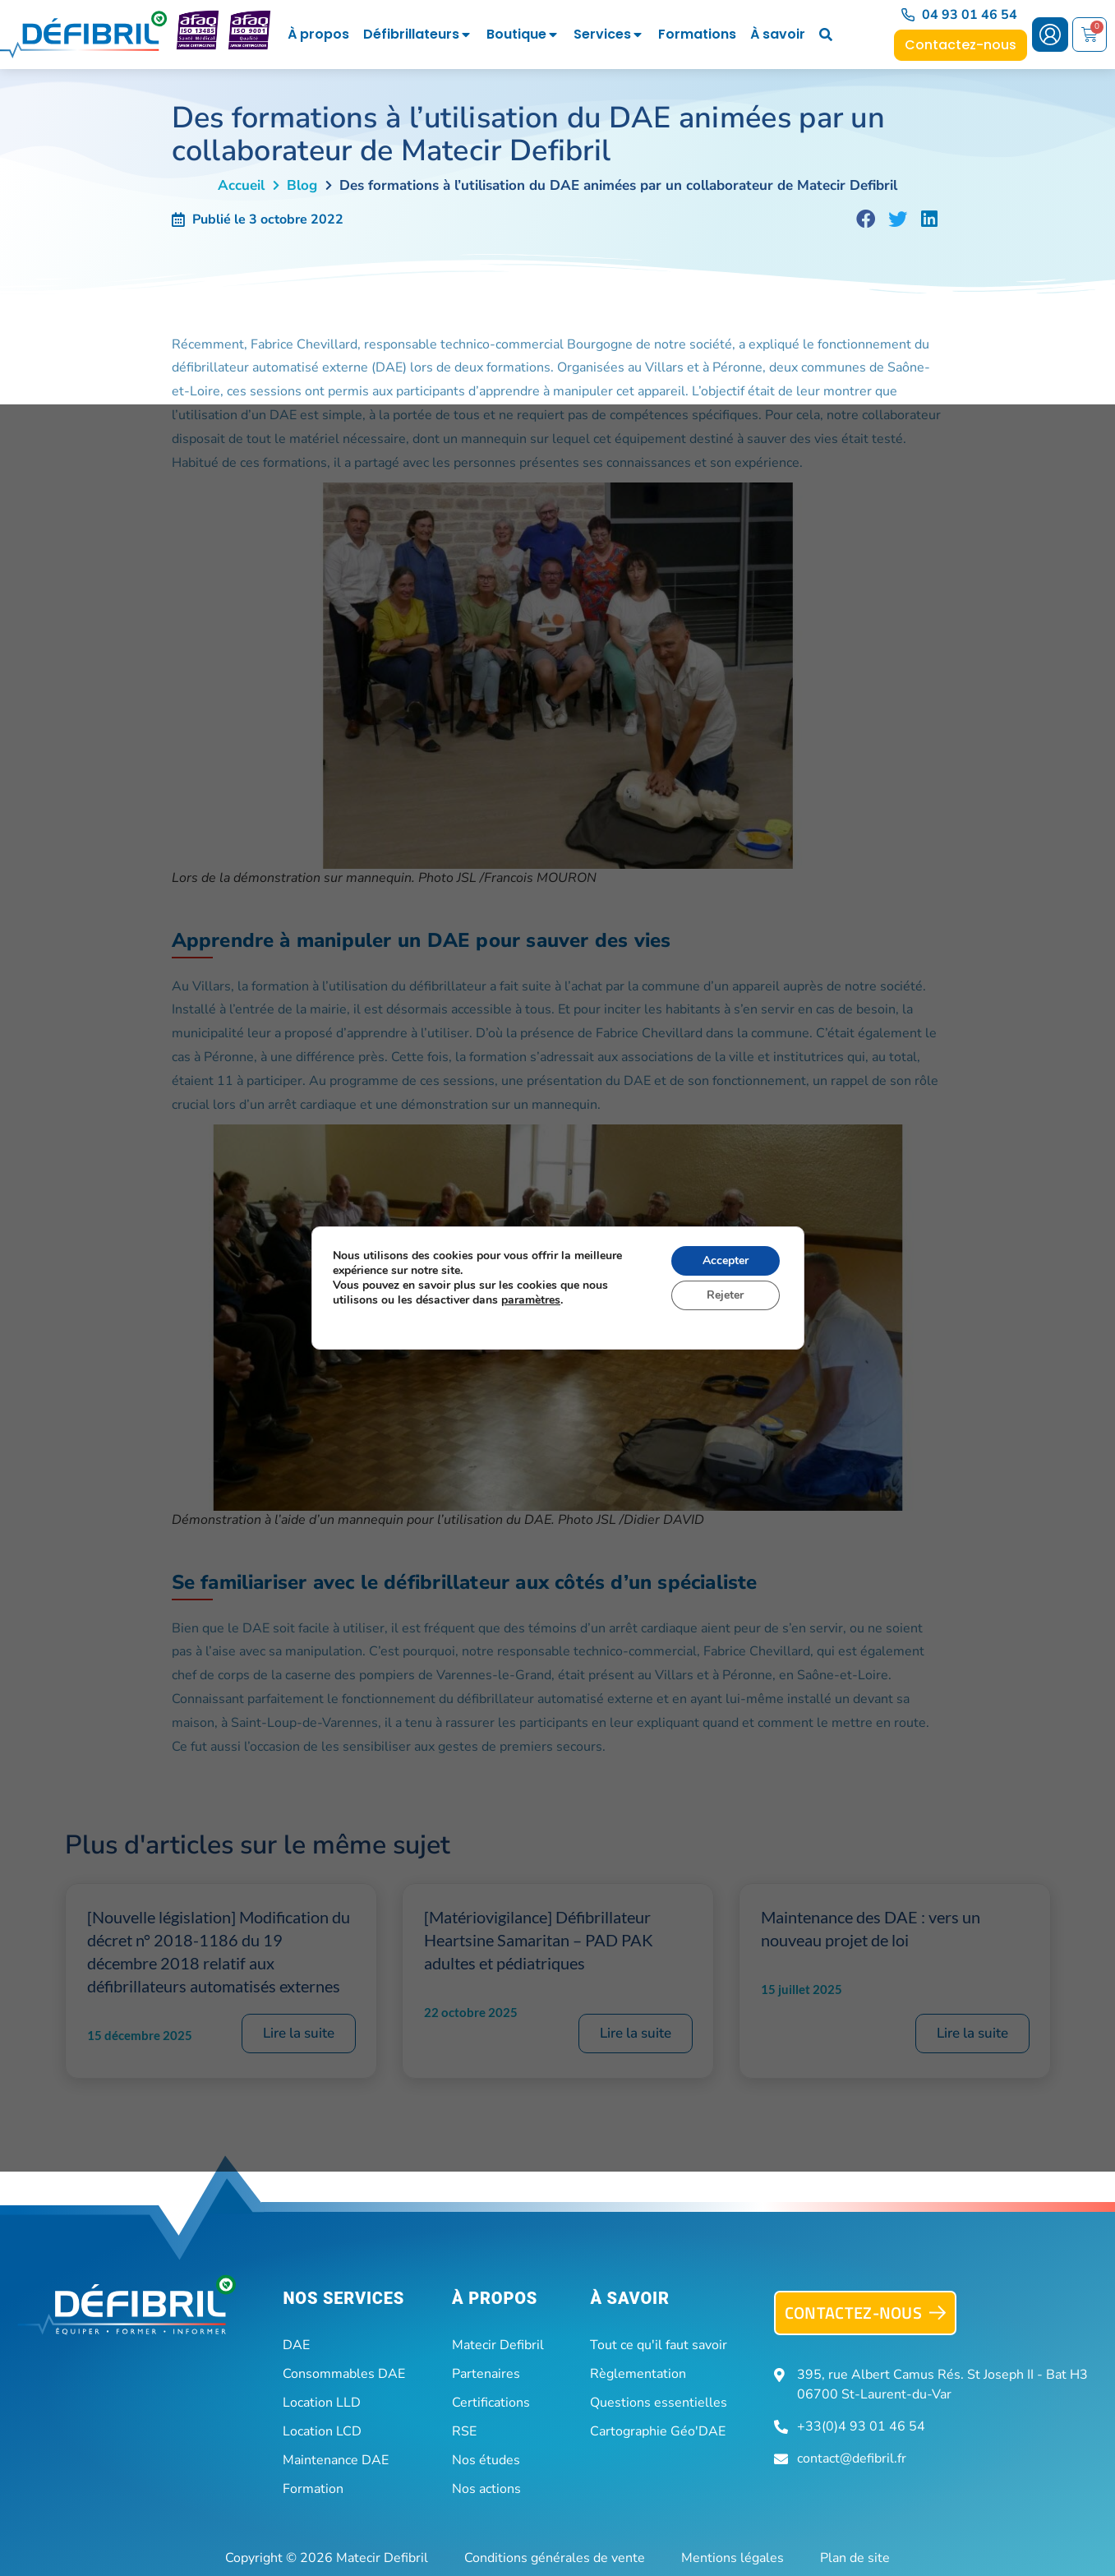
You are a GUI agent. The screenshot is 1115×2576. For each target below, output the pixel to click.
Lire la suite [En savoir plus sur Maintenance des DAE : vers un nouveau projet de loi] (972, 2033)
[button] (866, 219)
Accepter (725, 1260)
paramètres (530, 1300)
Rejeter (725, 1295)
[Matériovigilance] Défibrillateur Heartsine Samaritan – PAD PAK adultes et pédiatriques (538, 1940)
